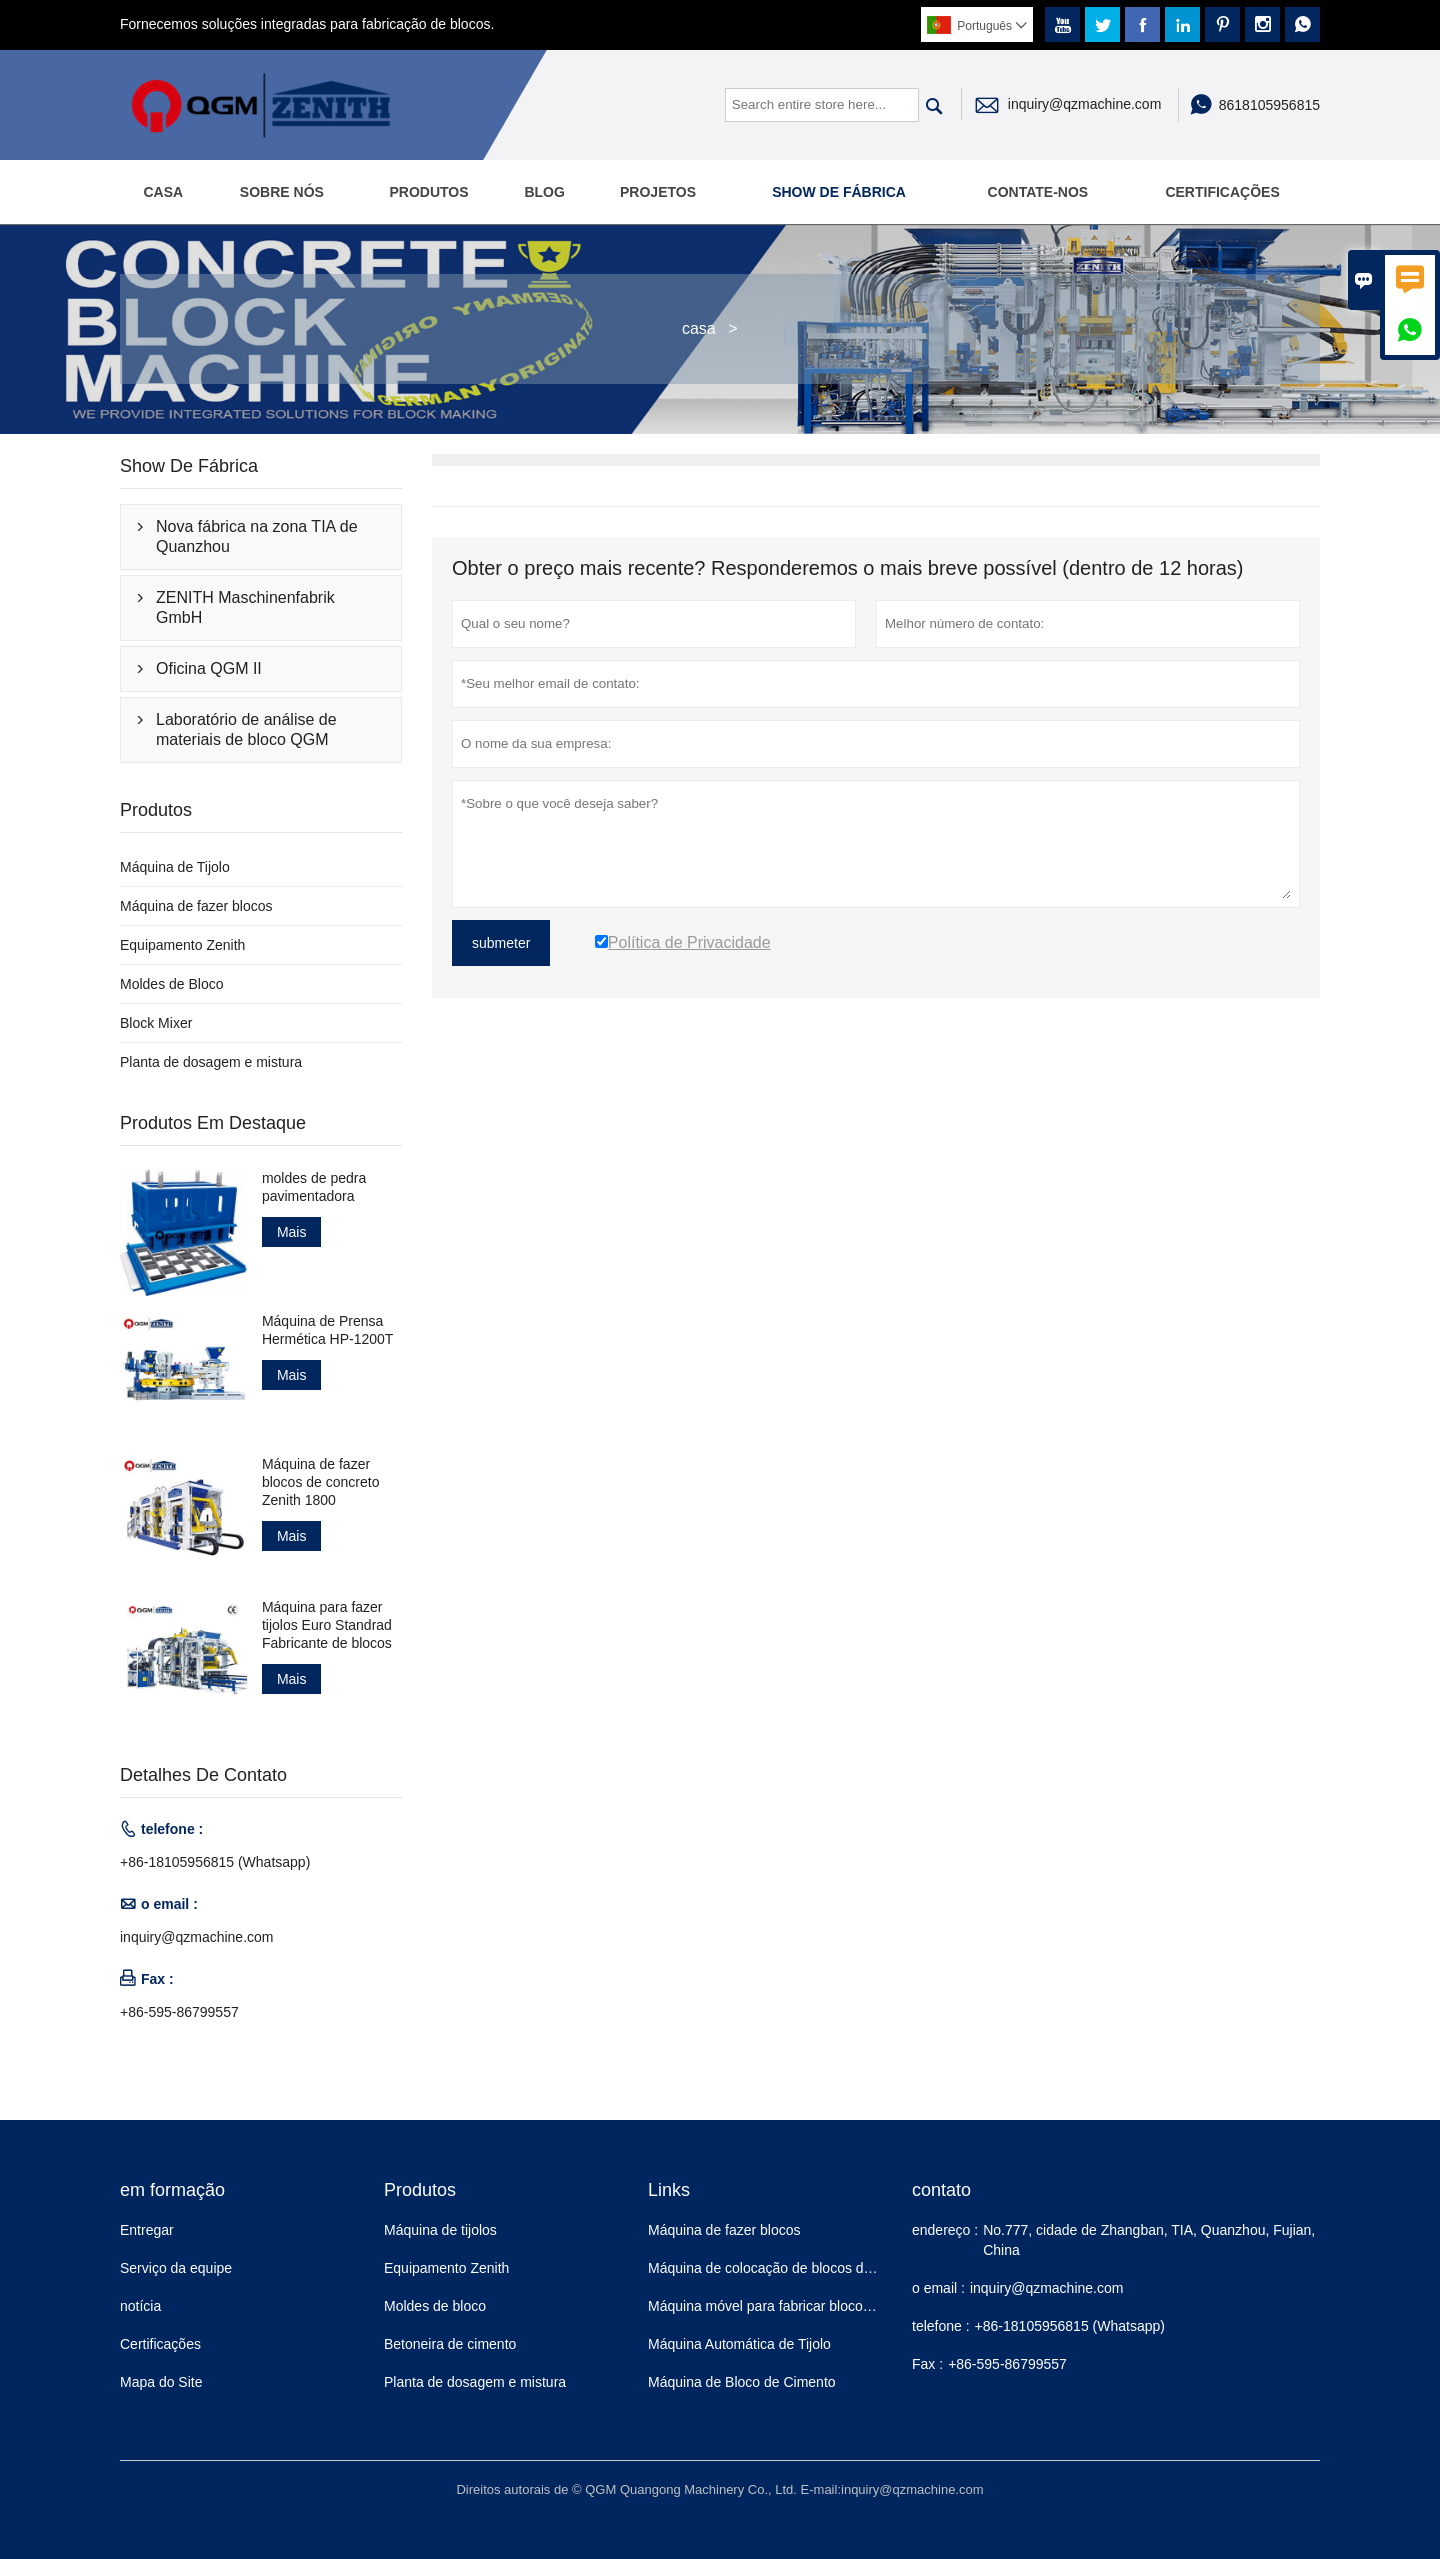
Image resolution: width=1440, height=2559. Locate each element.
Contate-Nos (1038, 192)
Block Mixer (156, 1023)
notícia (140, 2306)
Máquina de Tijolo (175, 867)
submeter (501, 943)
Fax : (927, 2364)
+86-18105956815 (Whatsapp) (215, 1862)
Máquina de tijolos (440, 2230)
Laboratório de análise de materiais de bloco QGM (246, 729)
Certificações (1222, 192)
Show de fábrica (839, 192)
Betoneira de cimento (450, 2344)
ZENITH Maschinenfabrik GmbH (245, 607)
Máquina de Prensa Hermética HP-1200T (328, 1330)
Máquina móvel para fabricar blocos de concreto (797, 2306)
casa (699, 328)
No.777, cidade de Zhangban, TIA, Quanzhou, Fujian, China (1149, 2240)
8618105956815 (1269, 105)
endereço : (945, 2230)
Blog (544, 192)
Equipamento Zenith (182, 945)
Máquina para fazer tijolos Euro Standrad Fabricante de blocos (327, 1625)
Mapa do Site (161, 2382)
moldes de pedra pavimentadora (314, 1187)
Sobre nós (282, 192)
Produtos (428, 192)
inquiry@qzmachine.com (1085, 104)
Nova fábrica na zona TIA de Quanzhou (257, 536)
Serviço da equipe (176, 2268)
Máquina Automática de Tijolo (739, 2344)
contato (941, 2190)
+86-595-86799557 (179, 2012)
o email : (938, 2288)
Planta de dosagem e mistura (211, 1062)
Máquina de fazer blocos (196, 906)
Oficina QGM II (209, 668)
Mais (292, 1232)
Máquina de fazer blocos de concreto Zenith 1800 (321, 1482)
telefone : (941, 2326)
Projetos (658, 192)
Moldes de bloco (435, 2306)
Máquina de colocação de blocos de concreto (788, 2268)
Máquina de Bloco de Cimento (742, 2382)
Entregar (147, 2230)
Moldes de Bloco (172, 984)
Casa (163, 192)
